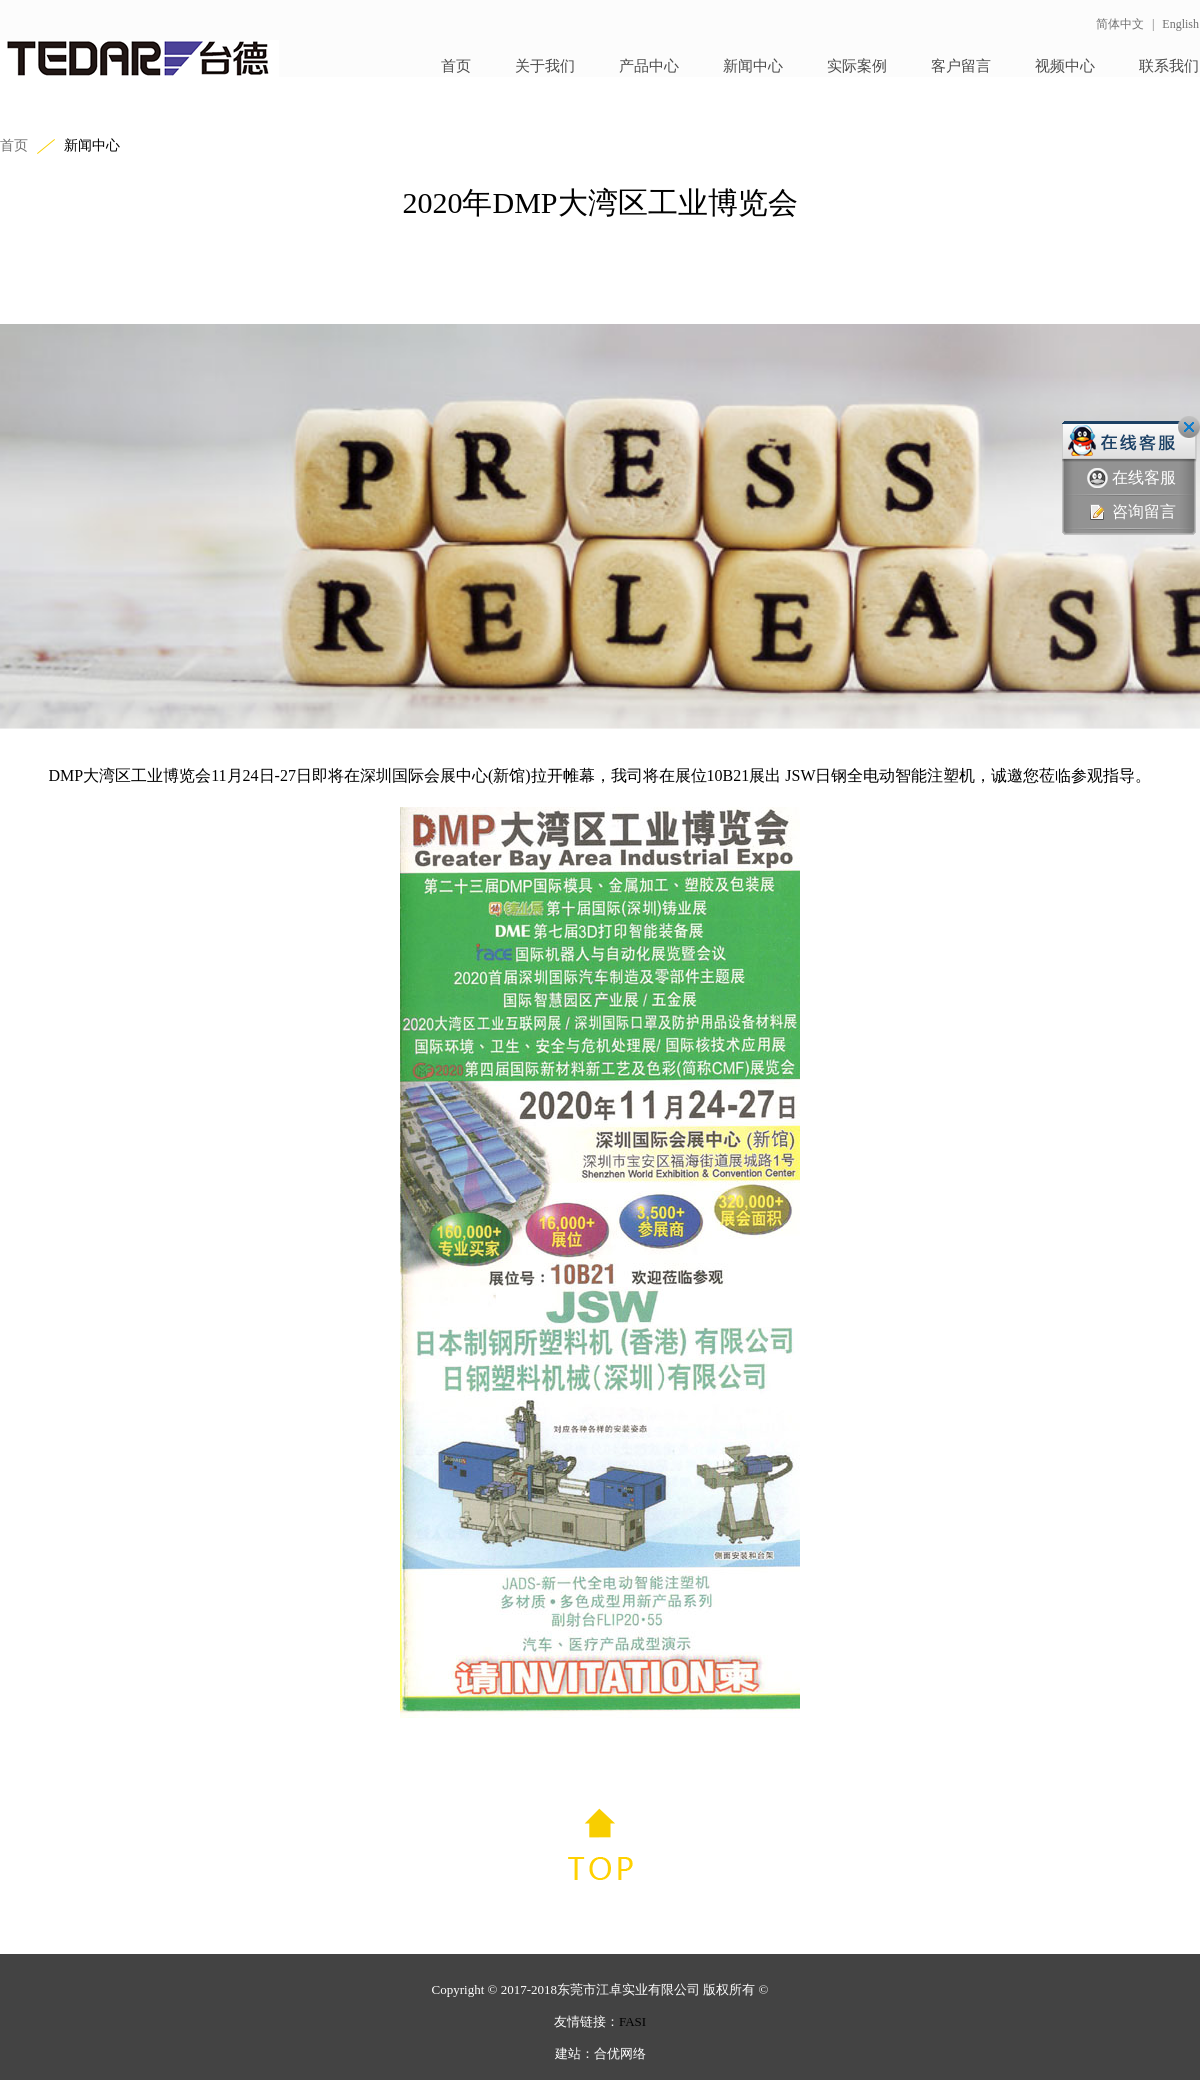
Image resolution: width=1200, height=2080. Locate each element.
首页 (456, 66)
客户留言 (961, 66)
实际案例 (857, 66)
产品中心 (649, 66)
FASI (632, 2021)
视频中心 (1065, 66)
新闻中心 (753, 66)
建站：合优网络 (600, 2053)
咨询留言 (1131, 512)
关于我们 (545, 66)
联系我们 (1169, 66)
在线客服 (1131, 478)
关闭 (1189, 427)
